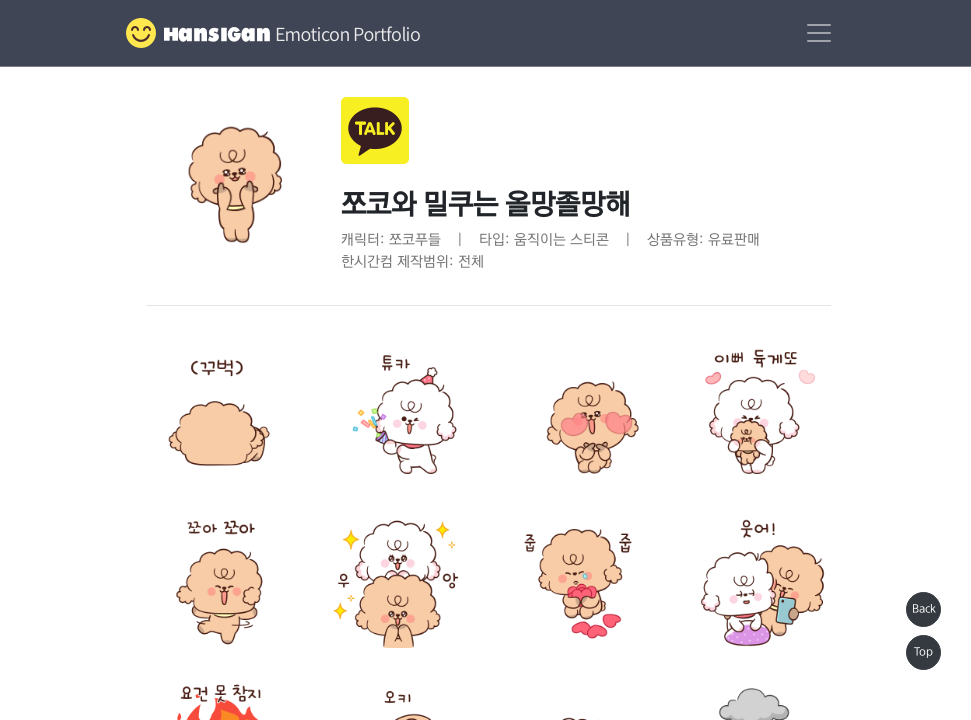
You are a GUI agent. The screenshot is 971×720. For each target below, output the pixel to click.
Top (923, 652)
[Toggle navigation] (819, 33)
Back (924, 609)
